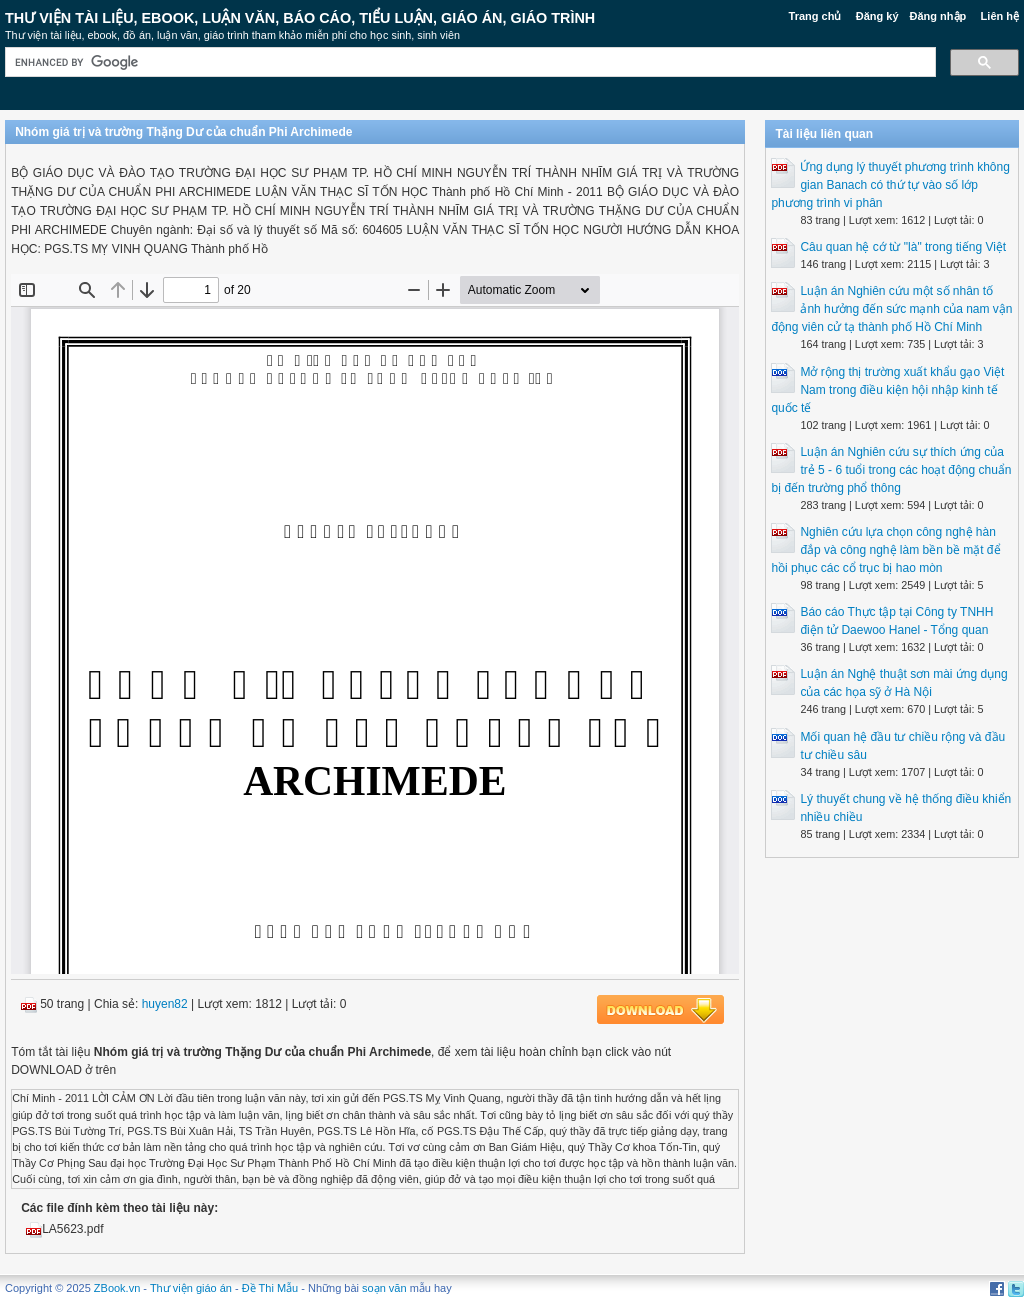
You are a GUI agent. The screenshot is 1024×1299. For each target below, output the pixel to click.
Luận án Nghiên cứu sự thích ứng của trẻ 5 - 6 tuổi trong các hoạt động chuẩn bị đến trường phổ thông (891, 470)
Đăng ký (877, 16)
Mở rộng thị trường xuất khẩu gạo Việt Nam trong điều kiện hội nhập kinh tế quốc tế (887, 390)
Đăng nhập (938, 16)
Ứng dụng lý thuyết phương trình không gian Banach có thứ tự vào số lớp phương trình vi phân (890, 185)
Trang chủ (815, 16)
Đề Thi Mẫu (270, 1288)
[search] (468, 62)
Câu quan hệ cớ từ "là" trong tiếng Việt (903, 247)
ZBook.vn (117, 1288)
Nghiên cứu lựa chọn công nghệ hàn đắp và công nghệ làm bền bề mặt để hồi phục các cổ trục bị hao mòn (885, 550)
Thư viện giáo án (191, 1288)
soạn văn (384, 1288)
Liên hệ (1000, 16)
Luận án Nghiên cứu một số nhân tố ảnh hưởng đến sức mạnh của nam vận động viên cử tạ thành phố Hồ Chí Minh (891, 309)
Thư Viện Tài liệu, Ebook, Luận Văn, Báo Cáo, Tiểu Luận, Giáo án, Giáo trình (300, 18)
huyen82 (165, 1004)
